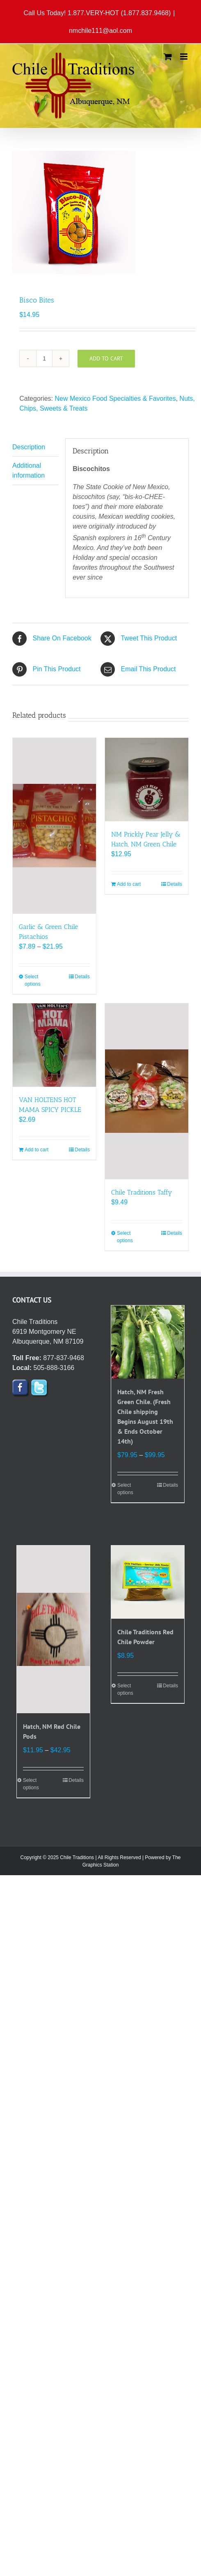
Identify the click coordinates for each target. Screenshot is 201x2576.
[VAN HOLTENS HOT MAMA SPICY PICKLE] (54, 1045)
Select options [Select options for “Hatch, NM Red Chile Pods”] (31, 1783)
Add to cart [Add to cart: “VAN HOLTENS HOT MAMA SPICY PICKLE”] (36, 1150)
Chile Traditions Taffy (141, 1192)
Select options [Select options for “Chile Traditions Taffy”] (125, 1236)
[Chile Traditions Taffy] (146, 1091)
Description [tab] (28, 447)
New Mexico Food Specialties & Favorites (115, 398)
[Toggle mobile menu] (184, 56)
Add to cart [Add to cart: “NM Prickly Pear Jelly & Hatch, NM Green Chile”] (129, 884)
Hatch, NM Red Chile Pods (51, 1731)
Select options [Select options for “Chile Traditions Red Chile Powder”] (125, 1689)
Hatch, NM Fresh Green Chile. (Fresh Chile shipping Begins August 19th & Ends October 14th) (145, 1416)
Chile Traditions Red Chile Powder (145, 1637)
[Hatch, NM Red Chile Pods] (53, 1629)
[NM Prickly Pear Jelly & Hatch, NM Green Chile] (146, 779)
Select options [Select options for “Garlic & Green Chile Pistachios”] (33, 980)
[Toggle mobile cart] (168, 56)
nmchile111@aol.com (100, 30)
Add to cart (106, 358)
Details (82, 977)
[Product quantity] (44, 358)
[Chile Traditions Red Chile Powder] (147, 1582)
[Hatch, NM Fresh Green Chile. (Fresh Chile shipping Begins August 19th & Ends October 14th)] (147, 1342)
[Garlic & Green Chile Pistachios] (54, 826)
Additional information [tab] (28, 470)
